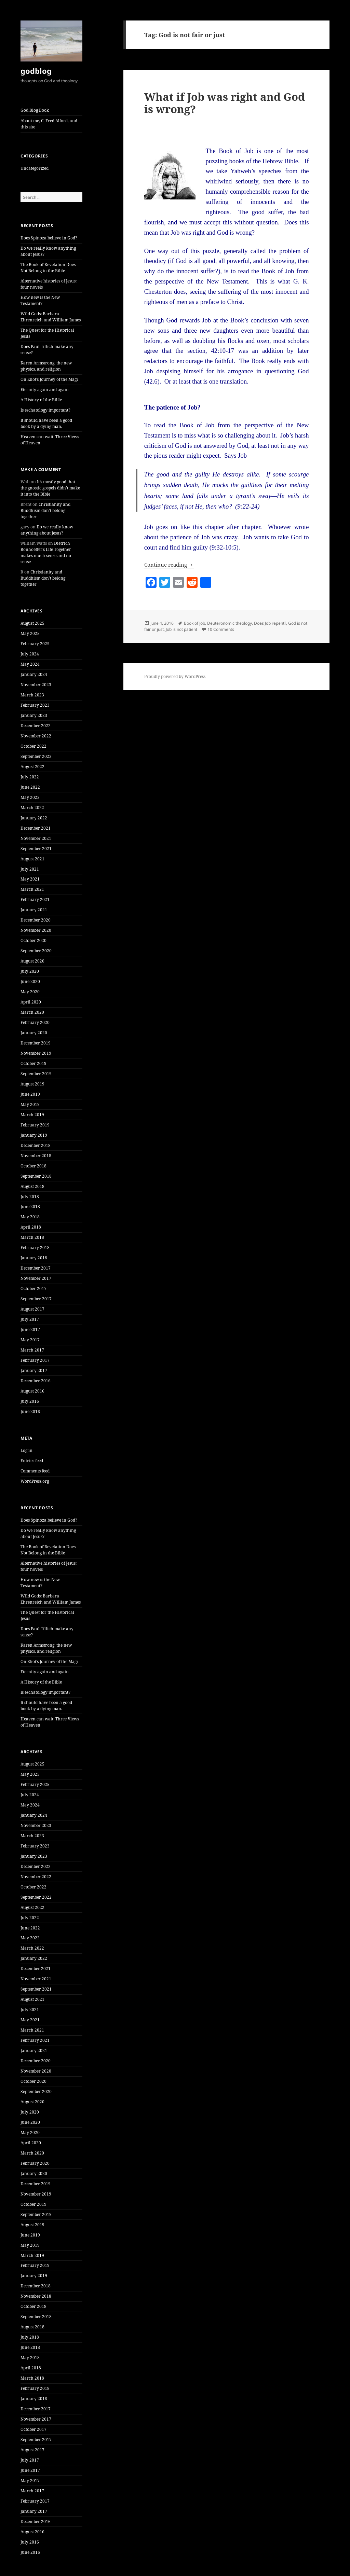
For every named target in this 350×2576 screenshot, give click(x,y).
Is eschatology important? (45, 410)
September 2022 (36, 756)
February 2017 (35, 1360)
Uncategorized (35, 168)
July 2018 (30, 1197)
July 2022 (30, 777)
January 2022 (34, 818)
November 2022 (36, 736)
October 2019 (33, 1063)
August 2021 (32, 859)
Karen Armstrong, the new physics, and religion (46, 366)
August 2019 (32, 1084)
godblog (36, 71)
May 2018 (30, 1217)
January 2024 (34, 674)
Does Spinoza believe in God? (49, 238)
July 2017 (30, 1319)
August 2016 (32, 1391)
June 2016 (30, 1411)
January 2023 (34, 715)
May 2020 (30, 992)
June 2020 (30, 981)
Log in (26, 1450)
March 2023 (32, 695)
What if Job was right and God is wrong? (224, 102)
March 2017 (32, 1350)
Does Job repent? (270, 623)
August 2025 (32, 623)
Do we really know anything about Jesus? (47, 530)
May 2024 (30, 664)
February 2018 (35, 1247)
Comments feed (35, 1471)
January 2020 (34, 1033)
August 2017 (32, 1309)
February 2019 (35, 1125)
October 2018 (33, 1166)
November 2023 (36, 685)
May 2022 (30, 797)
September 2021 (36, 848)
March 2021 (32, 889)
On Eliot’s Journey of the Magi (49, 379)
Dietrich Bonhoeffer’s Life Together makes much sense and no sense (46, 552)
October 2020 (33, 940)
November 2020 (36, 930)
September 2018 (36, 1176)
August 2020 (32, 961)
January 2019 (34, 1135)
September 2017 (36, 1299)
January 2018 (34, 1258)
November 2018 (36, 1156)
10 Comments (220, 629)
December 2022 (36, 726)
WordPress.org (35, 1481)
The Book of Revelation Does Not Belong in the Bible (48, 268)
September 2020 (36, 951)
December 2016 (36, 1381)
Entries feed (32, 1461)
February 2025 (35, 644)
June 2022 (30, 787)
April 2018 (31, 1227)
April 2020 (31, 1002)
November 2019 (36, 1053)
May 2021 (30, 879)
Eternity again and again (45, 389)
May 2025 (30, 633)
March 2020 (32, 1012)
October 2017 (33, 1288)
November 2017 (36, 1278)
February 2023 (35, 705)
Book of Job (194, 623)
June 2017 (30, 1329)
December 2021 (36, 828)
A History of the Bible (41, 400)
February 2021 (35, 899)
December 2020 (36, 920)
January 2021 (34, 910)
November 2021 (36, 838)
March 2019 (32, 1115)
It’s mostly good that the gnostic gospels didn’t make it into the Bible (50, 488)
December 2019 (36, 1043)
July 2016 (30, 1401)
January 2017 (34, 1370)
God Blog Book (35, 110)
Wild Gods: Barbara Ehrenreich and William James (51, 317)
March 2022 (32, 808)
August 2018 (32, 1186)
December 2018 (36, 1145)
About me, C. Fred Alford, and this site (49, 124)
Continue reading (169, 564)
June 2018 (30, 1206)
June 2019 (30, 1094)
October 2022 (33, 746)
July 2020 (30, 971)
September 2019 (36, 1074)
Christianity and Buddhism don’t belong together (45, 510)
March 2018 (32, 1237)
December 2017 (36, 1268)
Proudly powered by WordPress (174, 676)
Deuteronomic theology (229, 623)
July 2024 (30, 654)
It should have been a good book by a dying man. (46, 423)
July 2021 (30, 869)
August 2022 (32, 767)
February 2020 (35, 1022)
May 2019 (30, 1104)
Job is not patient (181, 629)
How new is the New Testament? (40, 300)
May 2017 (30, 1340)
